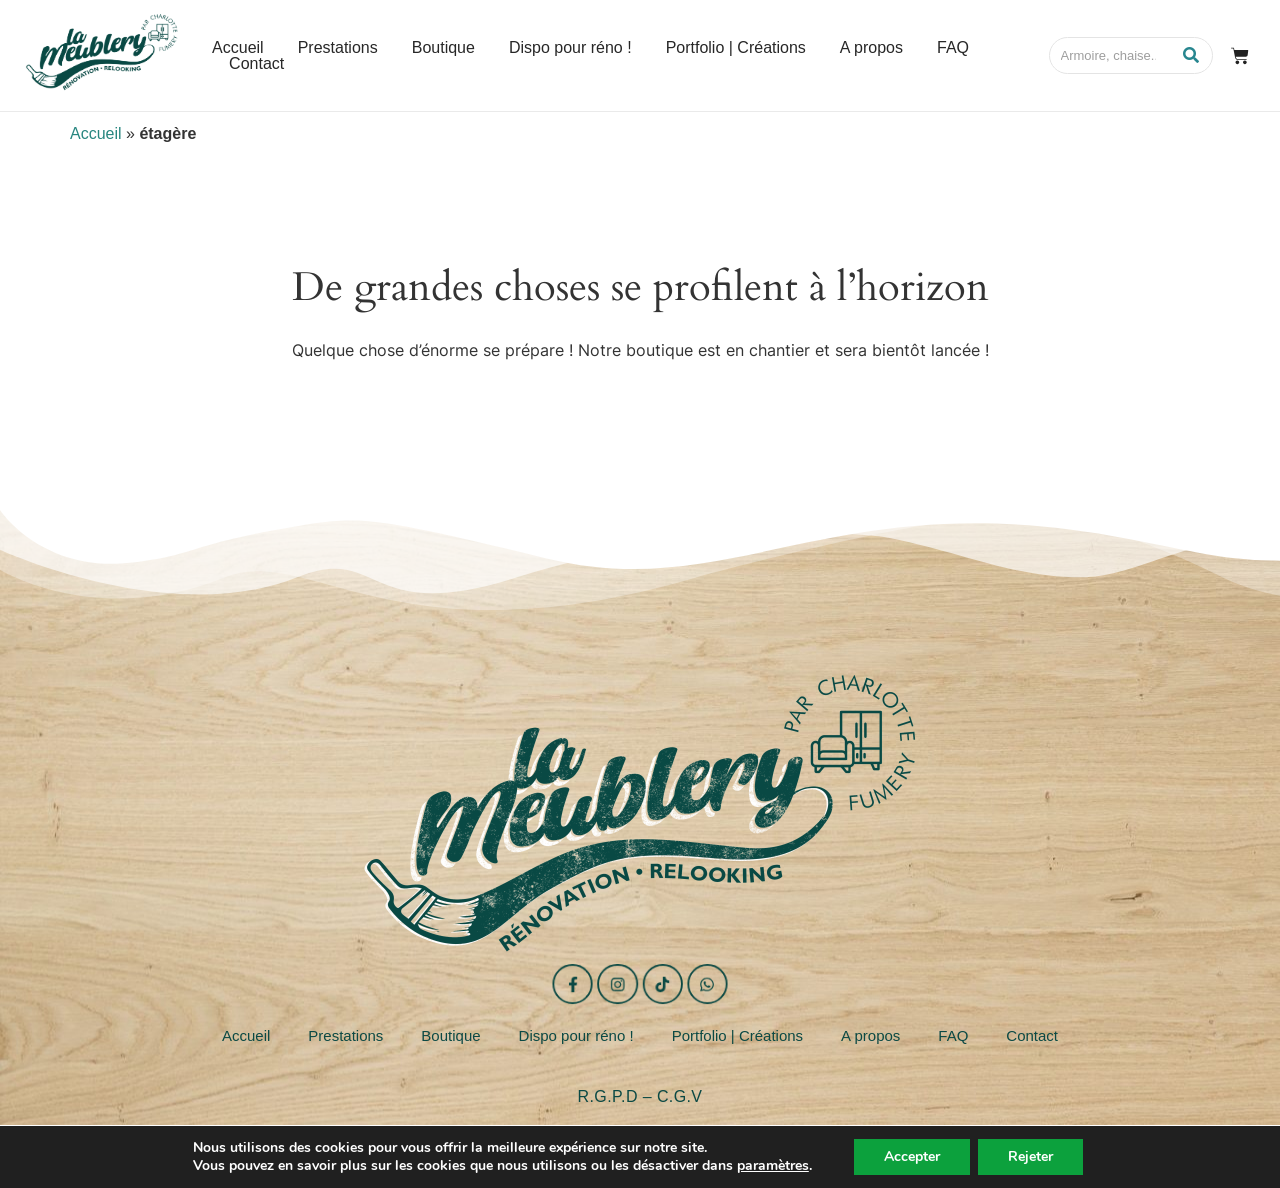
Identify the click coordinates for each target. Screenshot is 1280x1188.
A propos (870, 1035)
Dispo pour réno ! (576, 1035)
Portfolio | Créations (737, 1035)
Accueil (96, 133)
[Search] (1111, 56)
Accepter (912, 1156)
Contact (1032, 1035)
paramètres (773, 1166)
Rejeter (1030, 1156)
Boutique (450, 1035)
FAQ (953, 1035)
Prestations (345, 1035)
